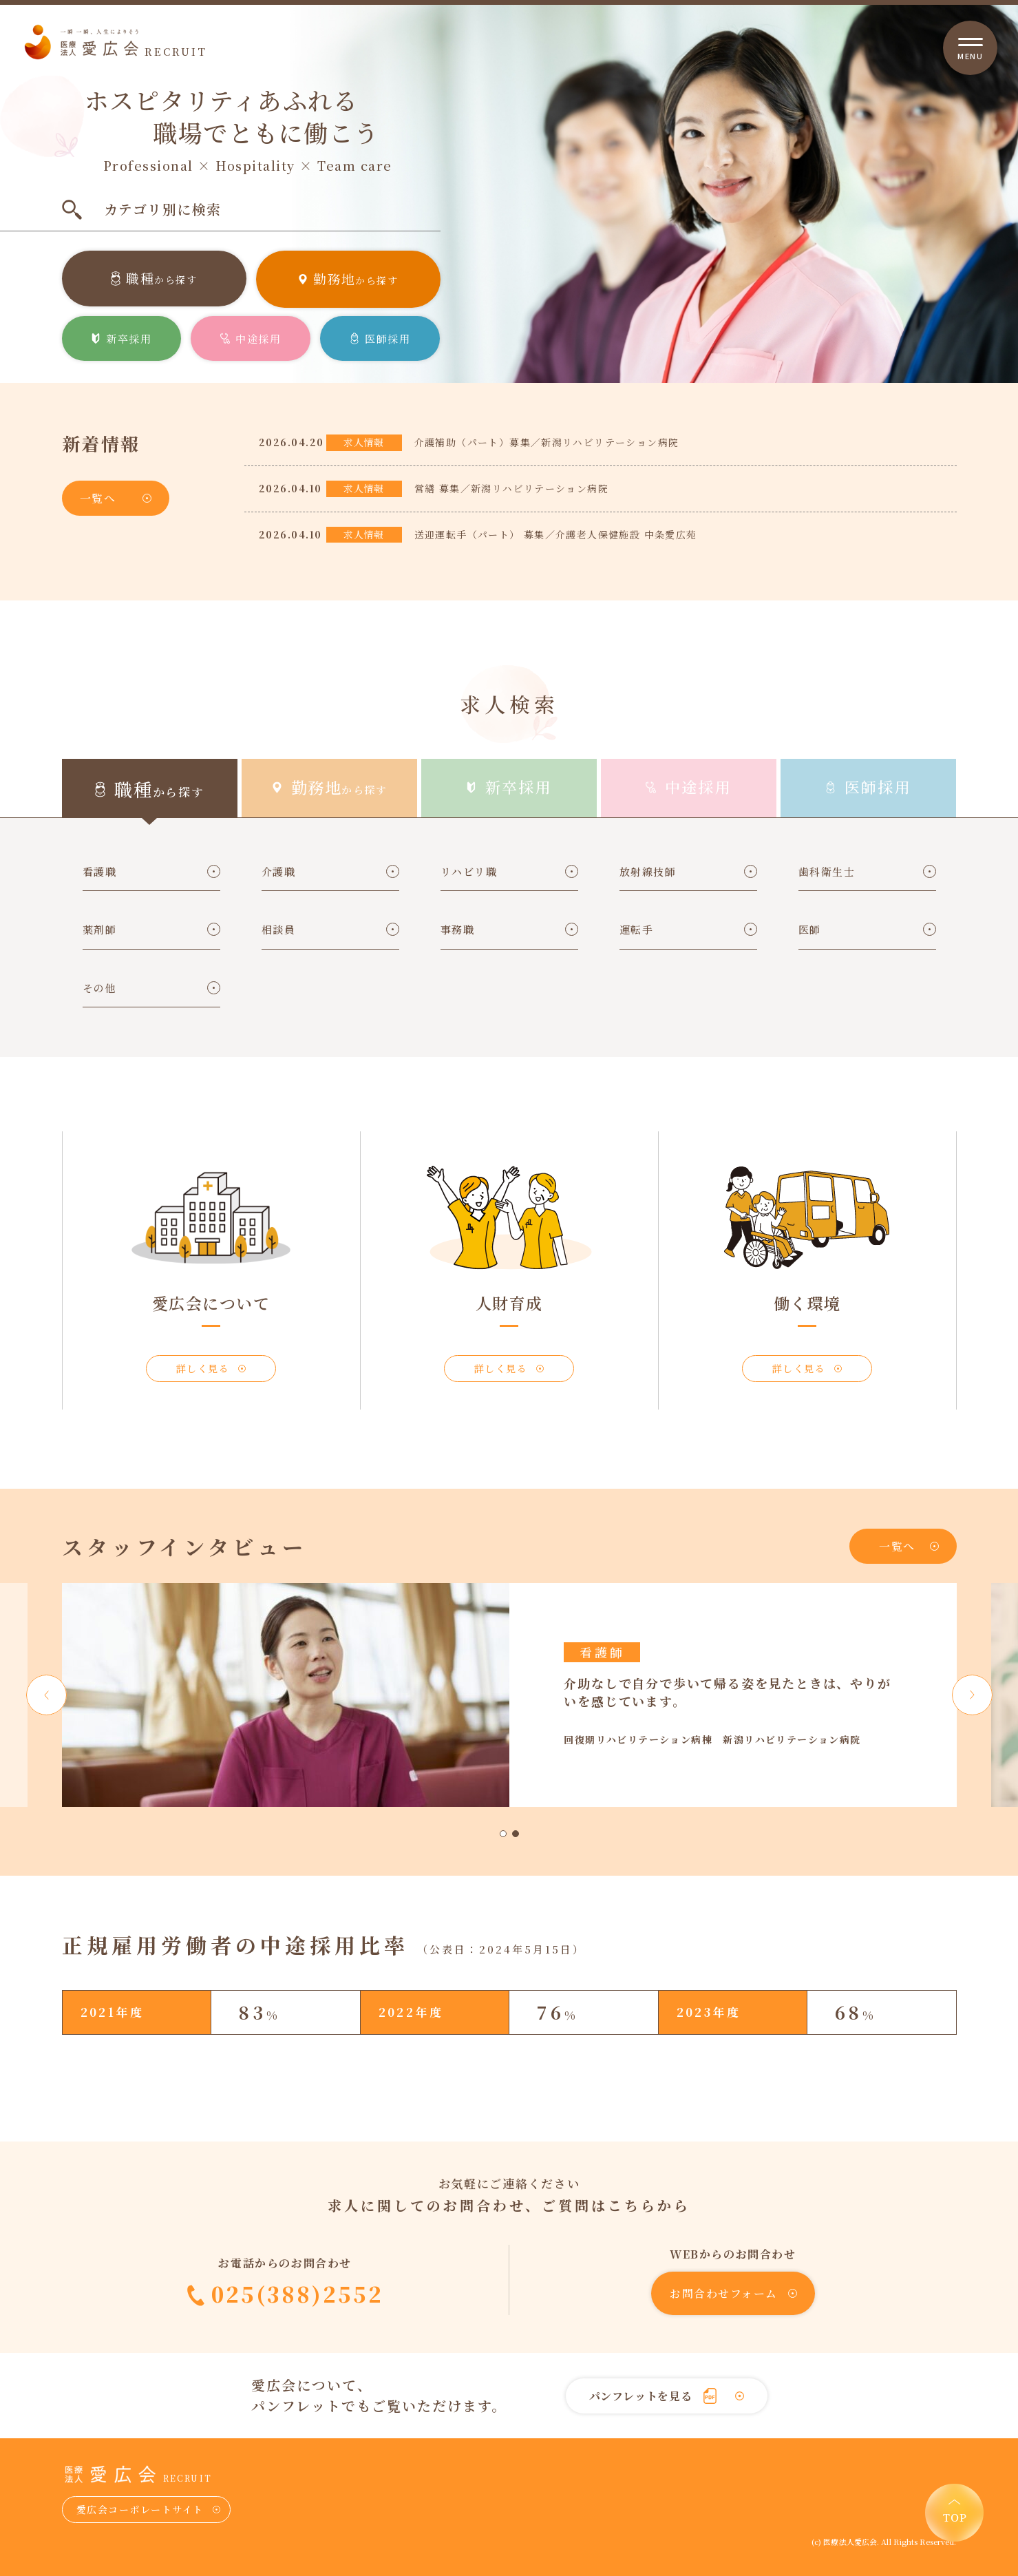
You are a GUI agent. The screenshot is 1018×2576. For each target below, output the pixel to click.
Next (972, 1695)
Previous (46, 1695)
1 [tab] (503, 1833)
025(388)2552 (297, 2293)
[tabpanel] (509, 1695)
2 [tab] (515, 1833)
